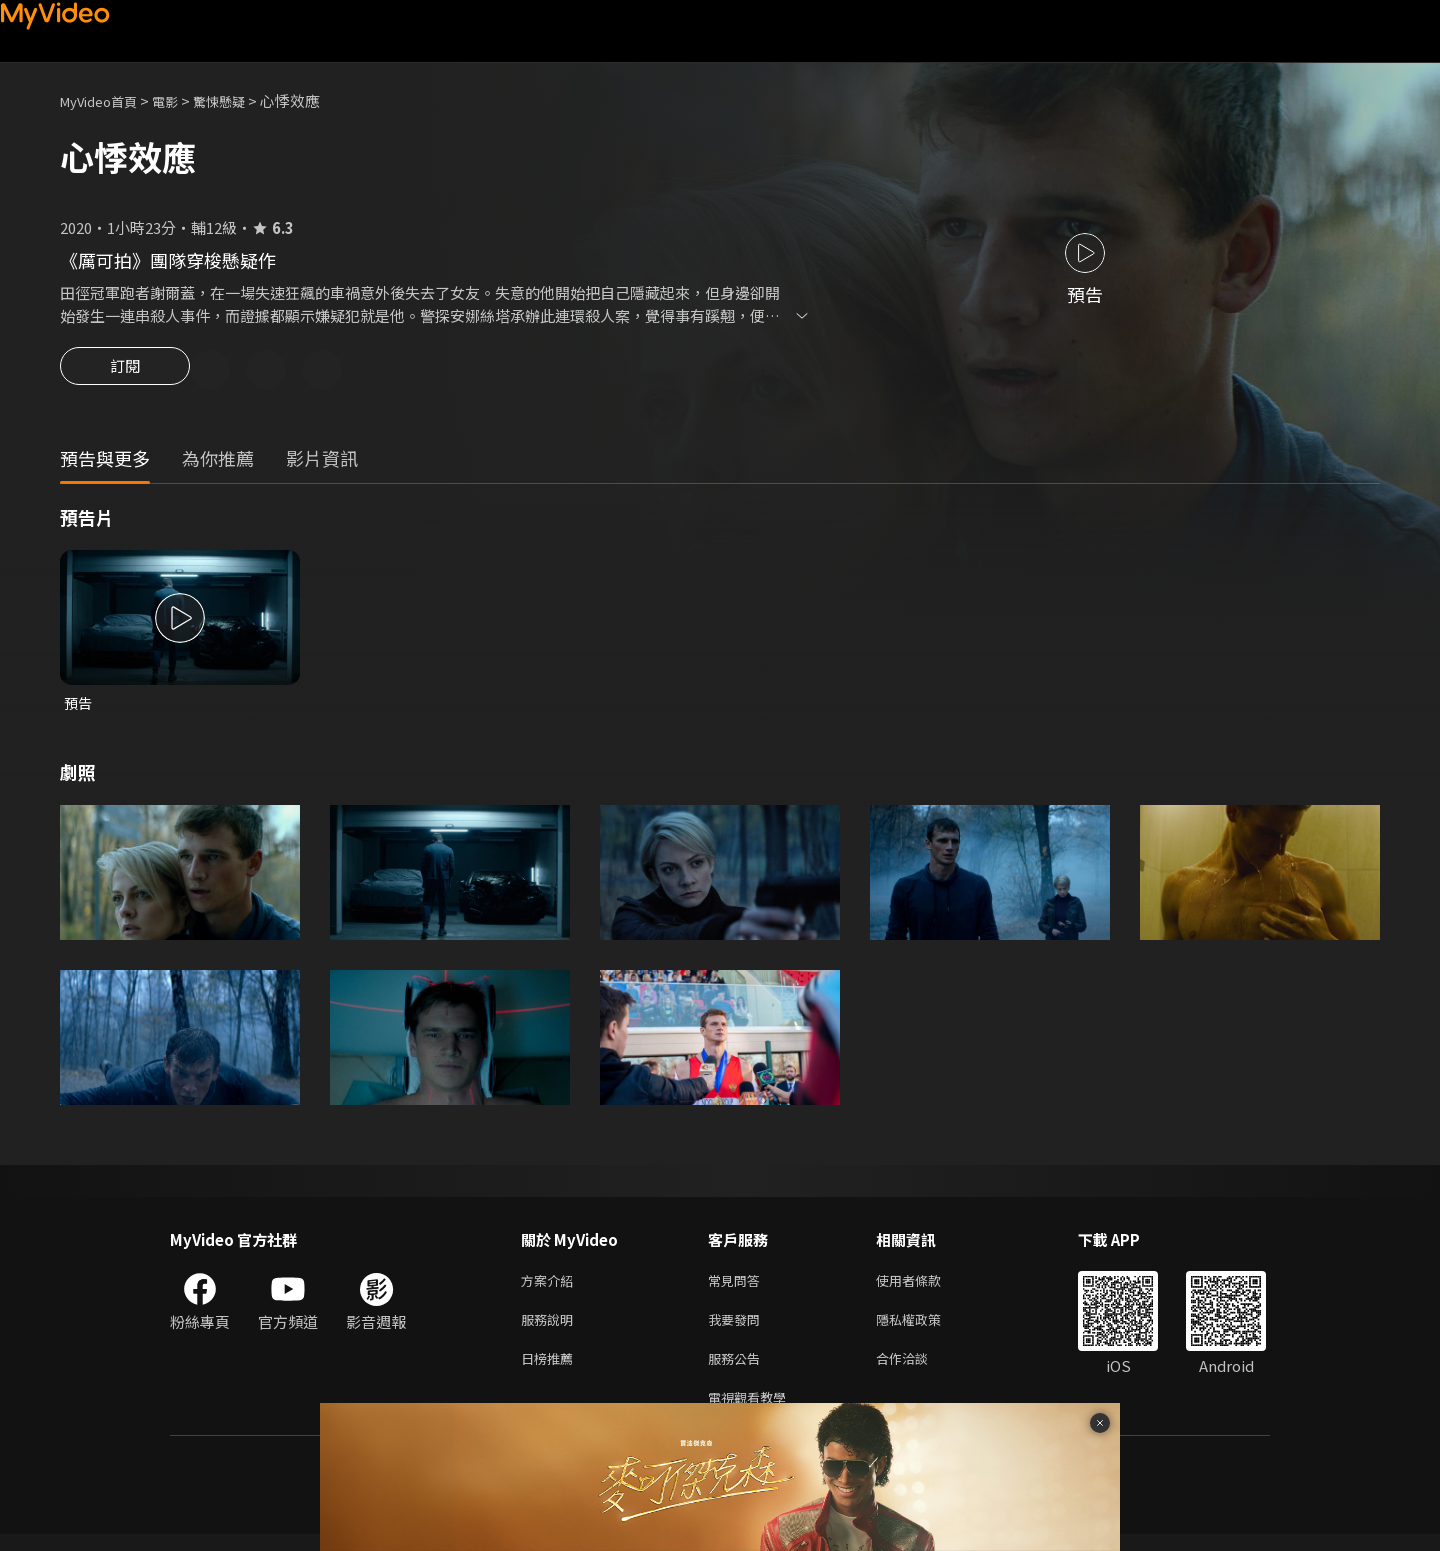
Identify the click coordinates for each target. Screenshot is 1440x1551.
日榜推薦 (551, 1370)
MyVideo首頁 (105, 100)
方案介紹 (551, 1286)
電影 (181, 100)
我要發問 (738, 1328)
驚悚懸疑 (241, 100)
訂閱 (125, 372)
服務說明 (551, 1328)
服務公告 (738, 1370)
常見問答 (738, 1286)
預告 (79, 706)
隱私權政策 (925, 1328)
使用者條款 (925, 1286)
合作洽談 (918, 1370)
